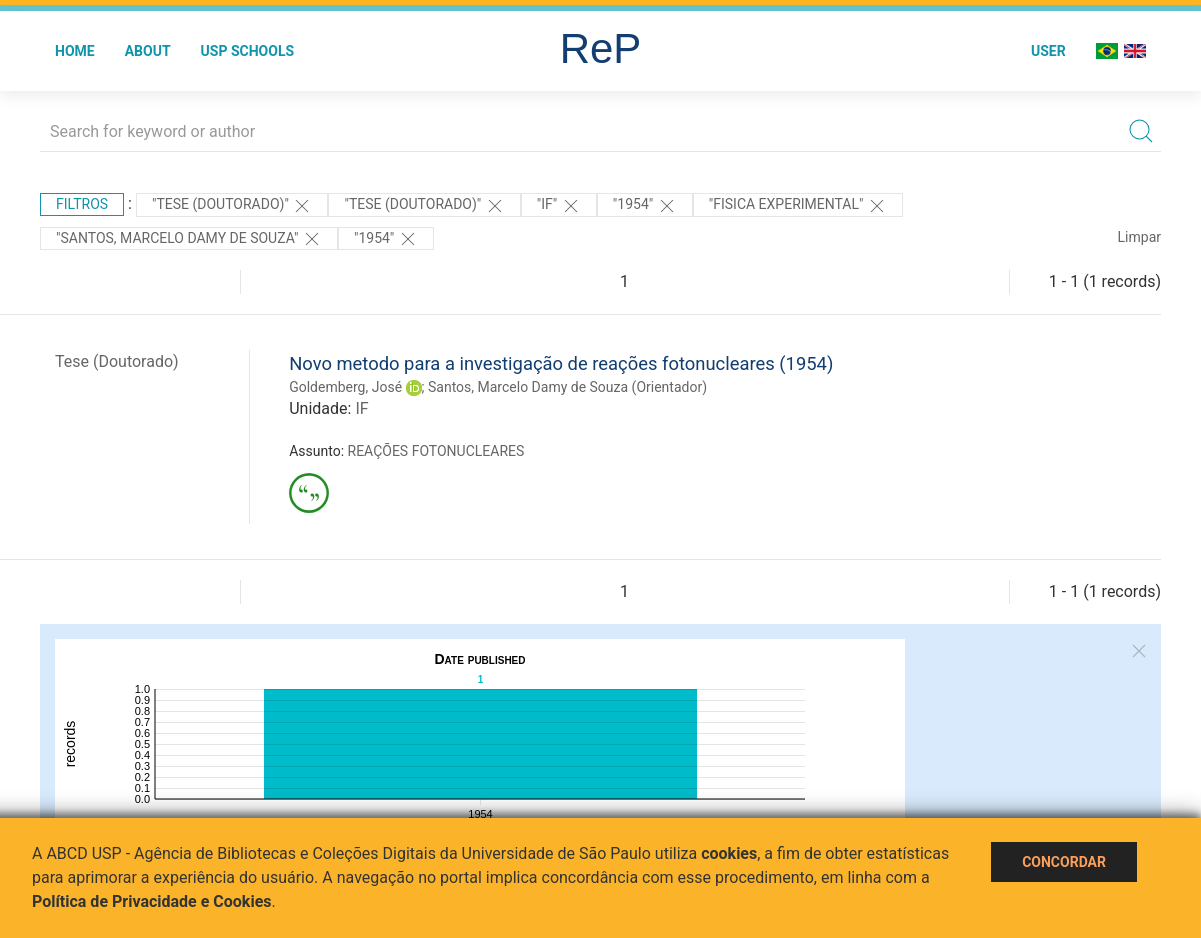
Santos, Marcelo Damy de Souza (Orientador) (567, 387)
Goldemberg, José (345, 387)
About (148, 51)
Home (75, 51)
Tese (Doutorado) (117, 361)
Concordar (1064, 862)
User (1048, 51)
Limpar (1139, 237)
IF (361, 408)
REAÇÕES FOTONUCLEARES (436, 451)
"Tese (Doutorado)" (232, 206)
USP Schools (248, 51)
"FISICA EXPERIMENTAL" (798, 206)
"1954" (645, 206)
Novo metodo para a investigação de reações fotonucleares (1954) (561, 363)
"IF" (559, 206)
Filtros (82, 204)
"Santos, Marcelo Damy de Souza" (189, 239)
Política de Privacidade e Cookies (152, 901)
